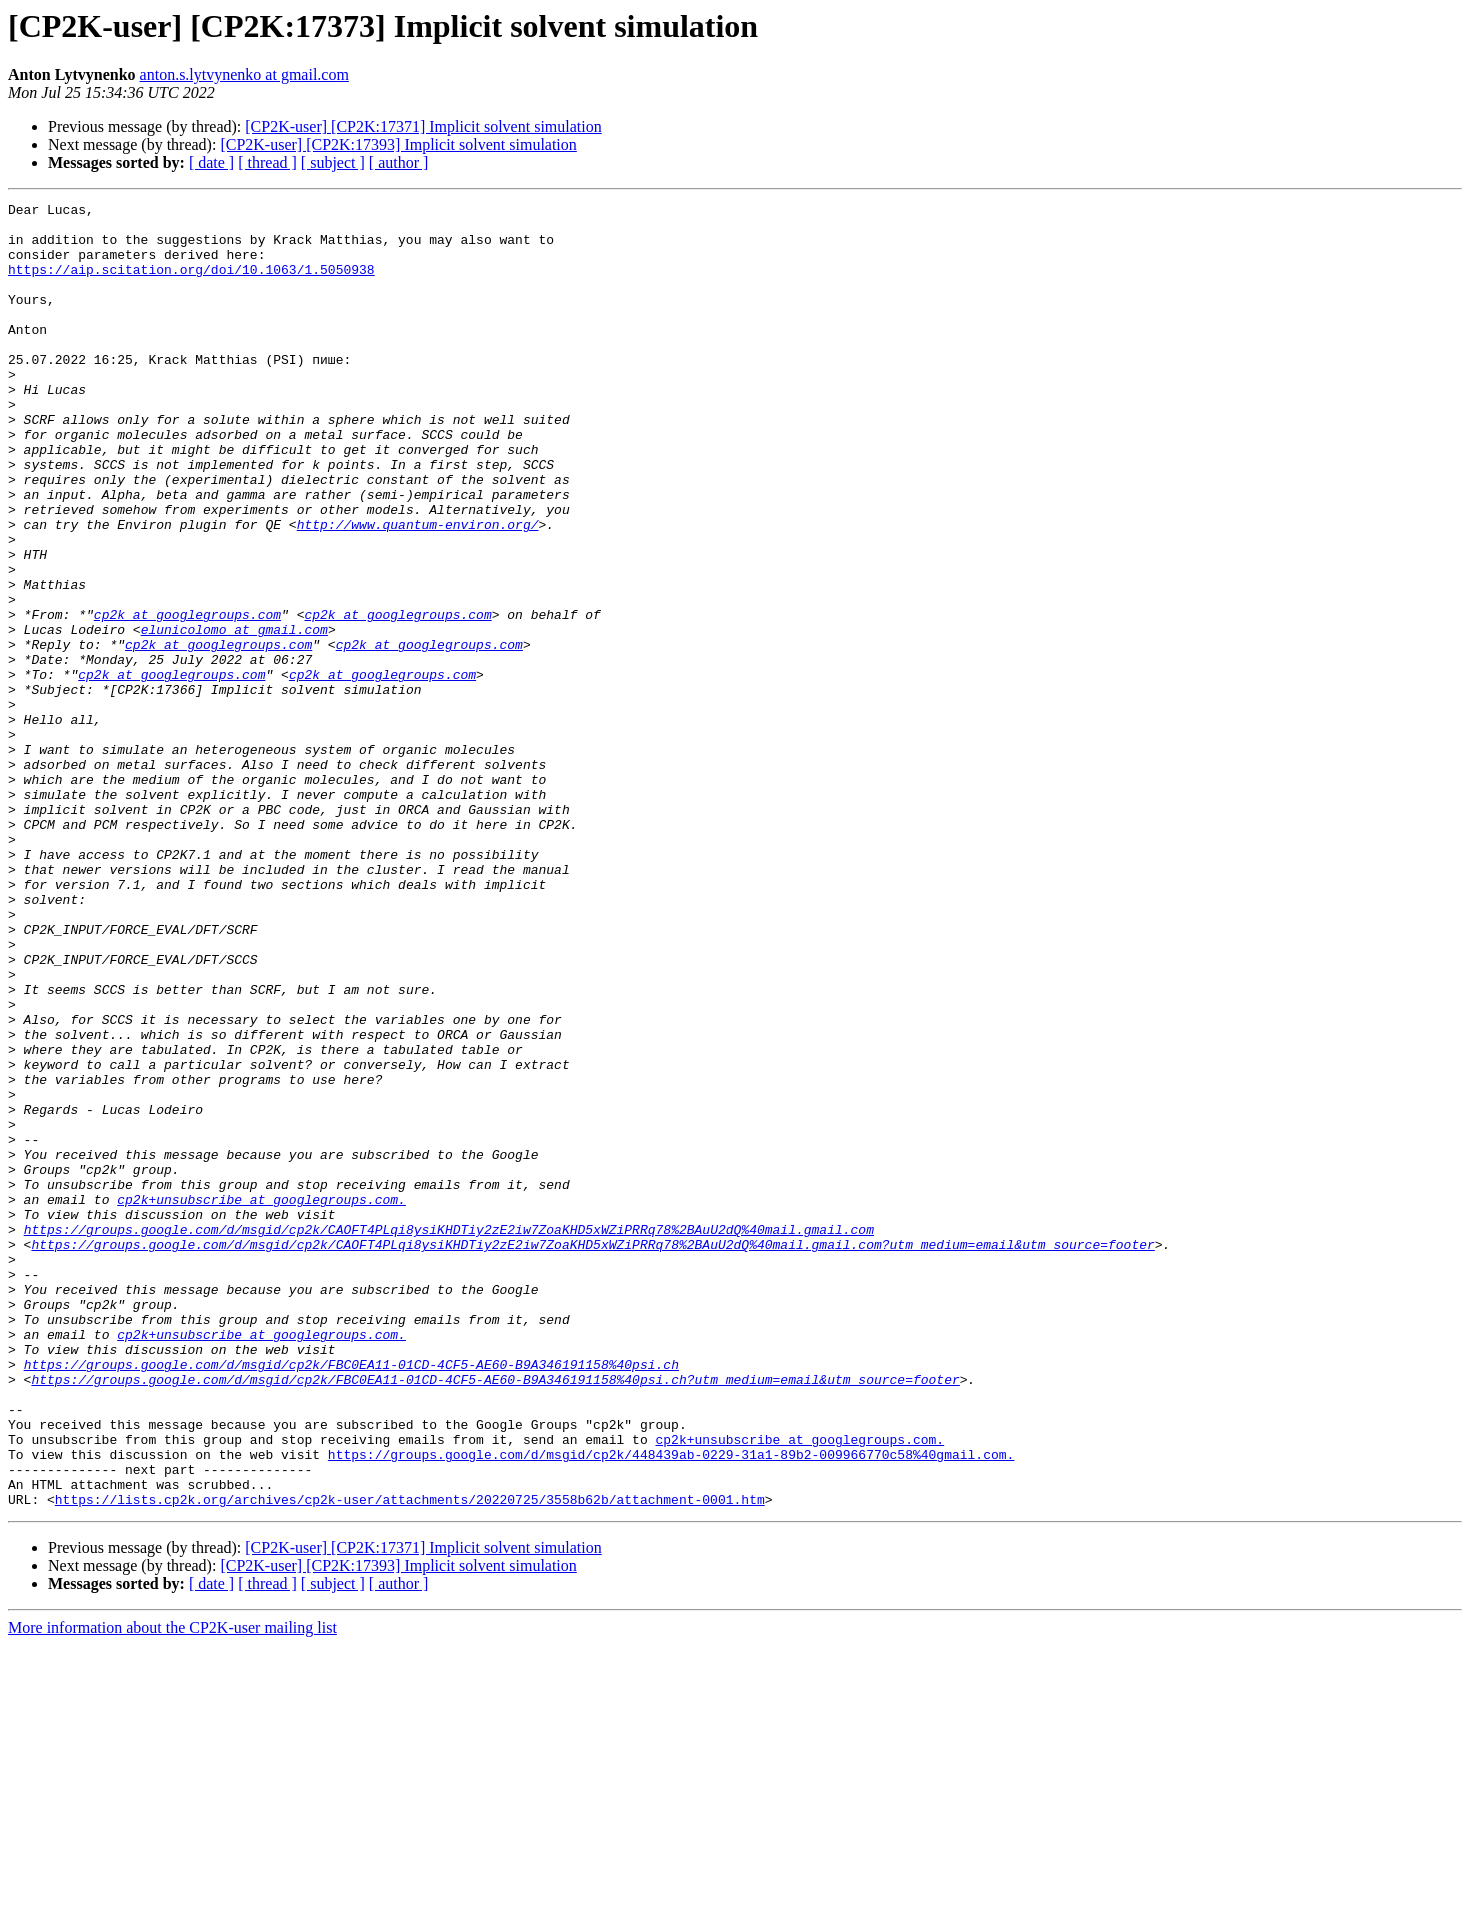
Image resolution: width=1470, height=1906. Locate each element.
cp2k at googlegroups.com (187, 698)
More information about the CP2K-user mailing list (172, 1888)
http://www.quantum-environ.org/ (418, 590)
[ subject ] (333, 162)
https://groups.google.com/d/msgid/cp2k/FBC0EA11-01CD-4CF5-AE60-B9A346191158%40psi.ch (351, 1598)
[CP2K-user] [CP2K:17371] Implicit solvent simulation (423, 126)
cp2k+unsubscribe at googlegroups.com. (261, 1400)
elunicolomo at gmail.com (234, 716)
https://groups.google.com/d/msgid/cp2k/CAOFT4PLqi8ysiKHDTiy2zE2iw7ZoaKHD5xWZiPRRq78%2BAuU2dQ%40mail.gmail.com (449, 1436)
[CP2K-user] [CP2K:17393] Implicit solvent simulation (398, 144)
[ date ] (211, 162)
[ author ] (399, 162)
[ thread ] (267, 162)
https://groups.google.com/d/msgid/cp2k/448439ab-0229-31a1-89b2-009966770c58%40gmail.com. (671, 1706)
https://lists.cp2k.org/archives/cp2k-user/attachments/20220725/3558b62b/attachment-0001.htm (410, 1760)
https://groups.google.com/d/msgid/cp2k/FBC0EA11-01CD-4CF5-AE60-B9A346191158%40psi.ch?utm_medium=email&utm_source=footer (495, 1616)
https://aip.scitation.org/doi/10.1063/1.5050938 (191, 284)
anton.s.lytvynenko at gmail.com (244, 74)
